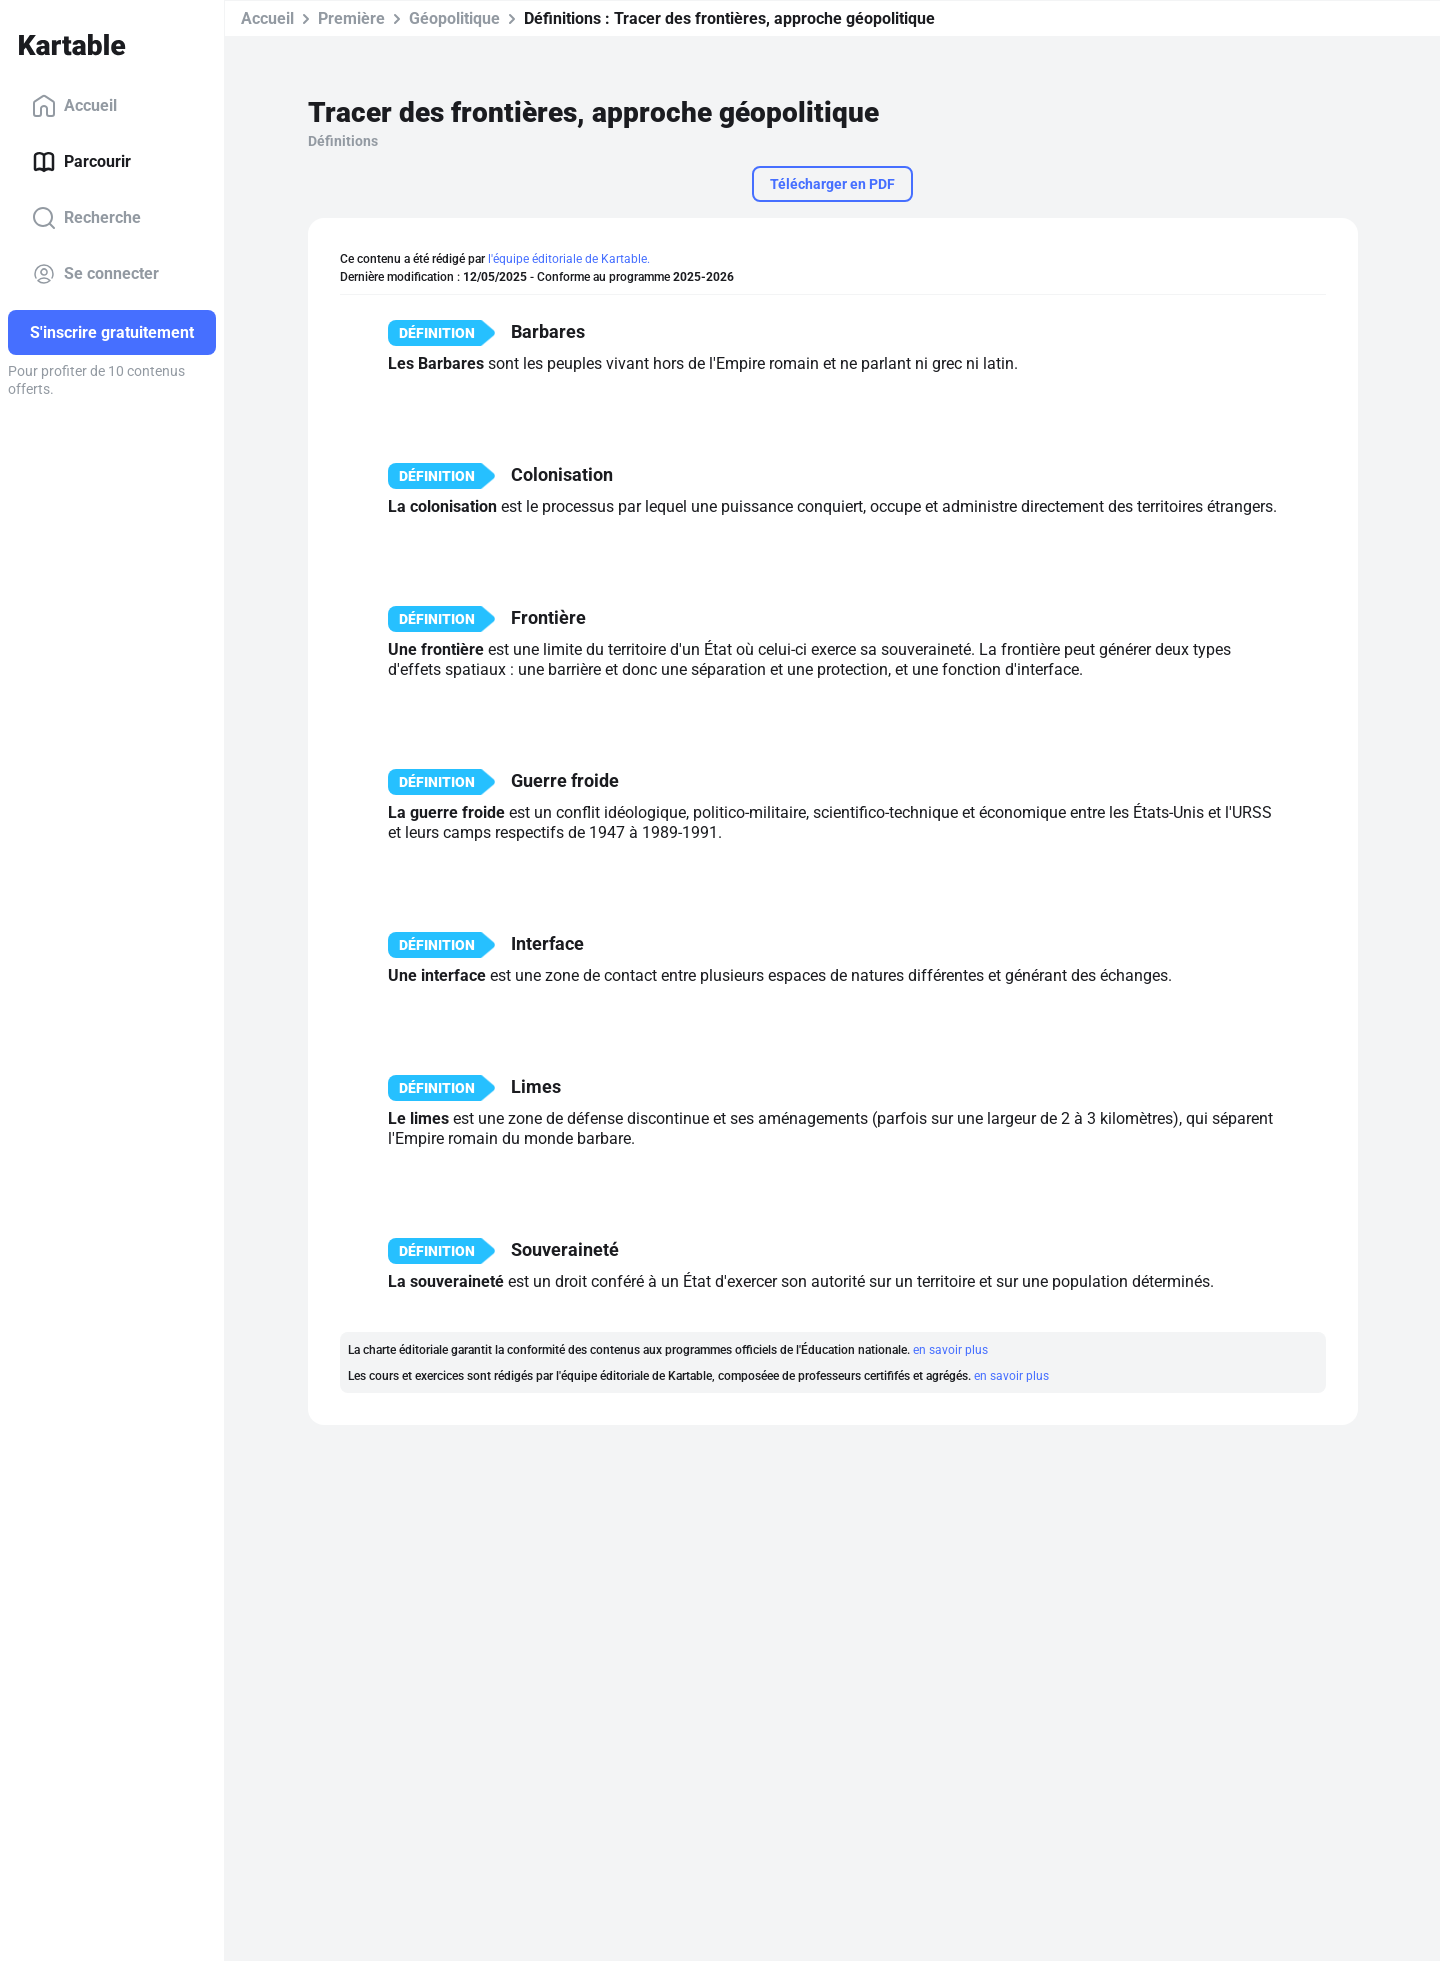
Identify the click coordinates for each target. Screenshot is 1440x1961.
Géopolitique (454, 18)
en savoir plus (950, 1350)
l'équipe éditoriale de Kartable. (569, 259)
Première (351, 18)
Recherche (86, 218)
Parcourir (81, 162)
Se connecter (95, 274)
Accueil (74, 106)
